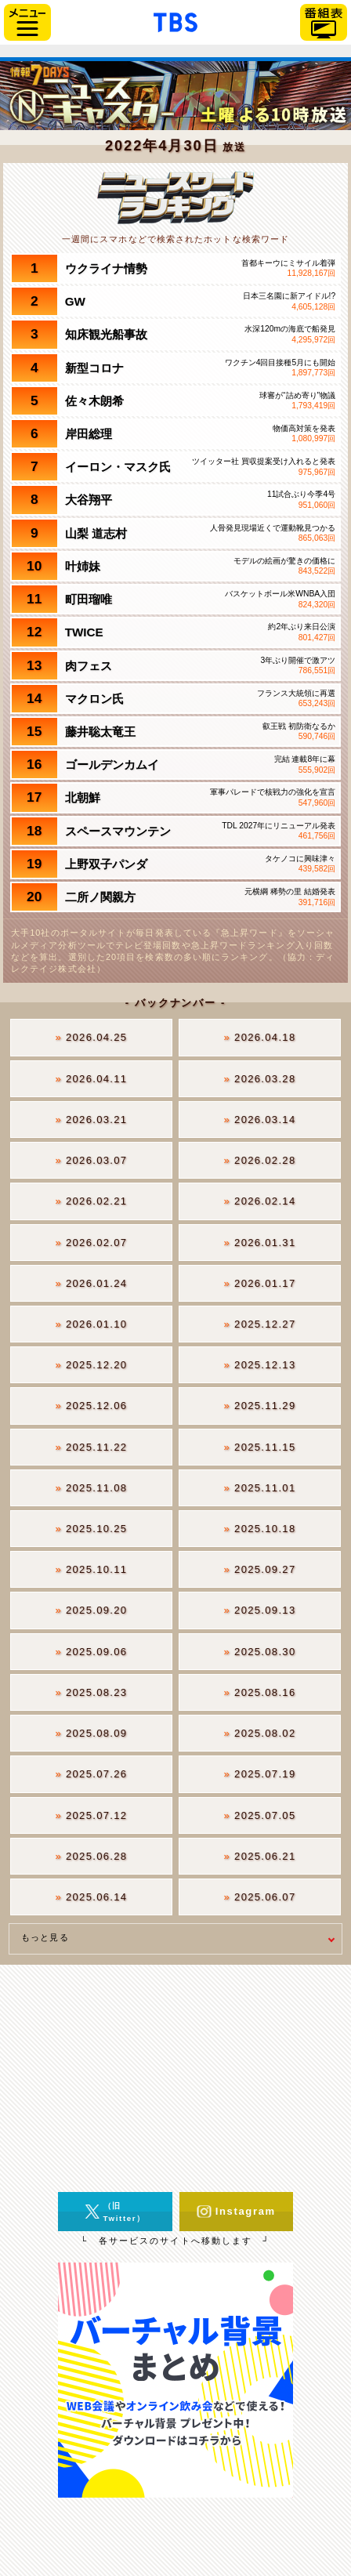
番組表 (323, 22)
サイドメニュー (27, 22)
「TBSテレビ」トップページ (175, 20)
